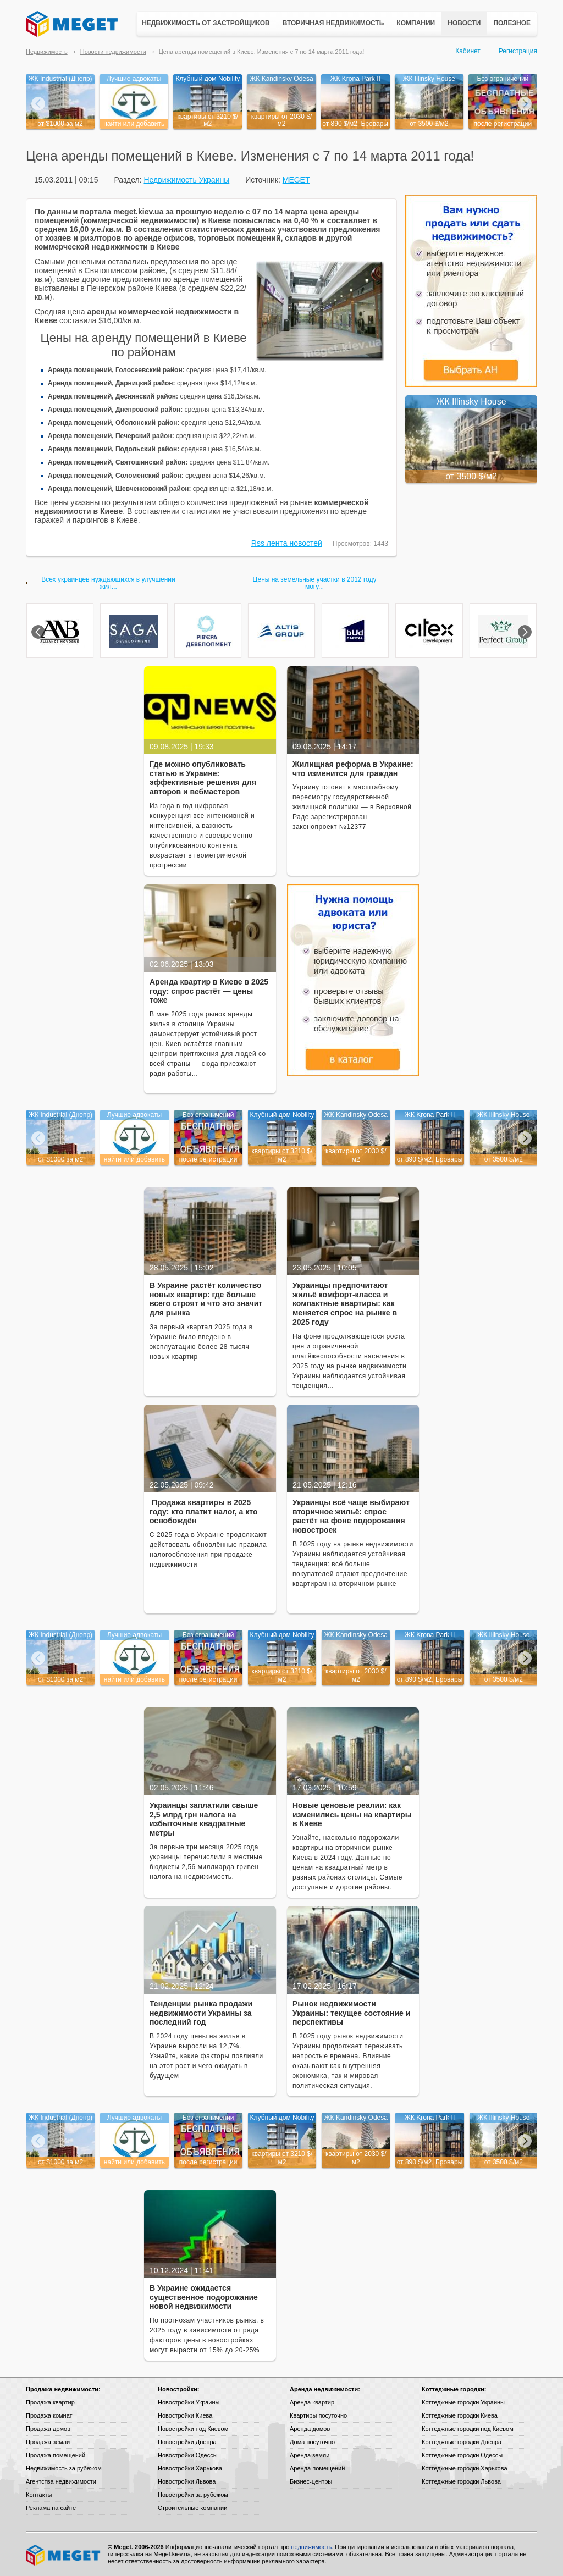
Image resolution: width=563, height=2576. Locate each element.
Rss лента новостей (286, 543)
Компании (415, 23)
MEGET (296, 179)
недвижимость (311, 2547)
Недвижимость (47, 51)
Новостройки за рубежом (193, 2494)
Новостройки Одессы (188, 2455)
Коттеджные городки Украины (463, 2402)
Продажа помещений (55, 2455)
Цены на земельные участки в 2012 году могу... (315, 583)
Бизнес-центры (311, 2481)
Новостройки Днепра (187, 2442)
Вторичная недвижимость (333, 23)
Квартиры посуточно (318, 2415)
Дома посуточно (312, 2442)
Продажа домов (48, 2428)
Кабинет (468, 51)
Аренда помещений (317, 2468)
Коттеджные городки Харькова (464, 2468)
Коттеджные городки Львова (461, 2481)
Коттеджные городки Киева (460, 2415)
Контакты (39, 2494)
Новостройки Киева (185, 2415)
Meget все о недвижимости (64, 2555)
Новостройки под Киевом (193, 2428)
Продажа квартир (50, 2402)
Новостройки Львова (187, 2481)
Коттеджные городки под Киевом (468, 2428)
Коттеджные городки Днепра (461, 2442)
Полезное (512, 23)
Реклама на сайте (51, 2508)
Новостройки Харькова (190, 2468)
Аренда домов (310, 2428)
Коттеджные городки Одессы (462, 2455)
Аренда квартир (312, 2402)
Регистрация (518, 51)
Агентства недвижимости (61, 2481)
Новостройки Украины (189, 2402)
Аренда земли (309, 2455)
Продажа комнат (49, 2415)
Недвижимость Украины (186, 179)
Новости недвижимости (113, 51)
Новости (464, 23)
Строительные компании (192, 2508)
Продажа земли (48, 2442)
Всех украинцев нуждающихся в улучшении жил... (108, 583)
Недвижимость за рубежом (64, 2468)
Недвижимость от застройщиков (206, 23)
